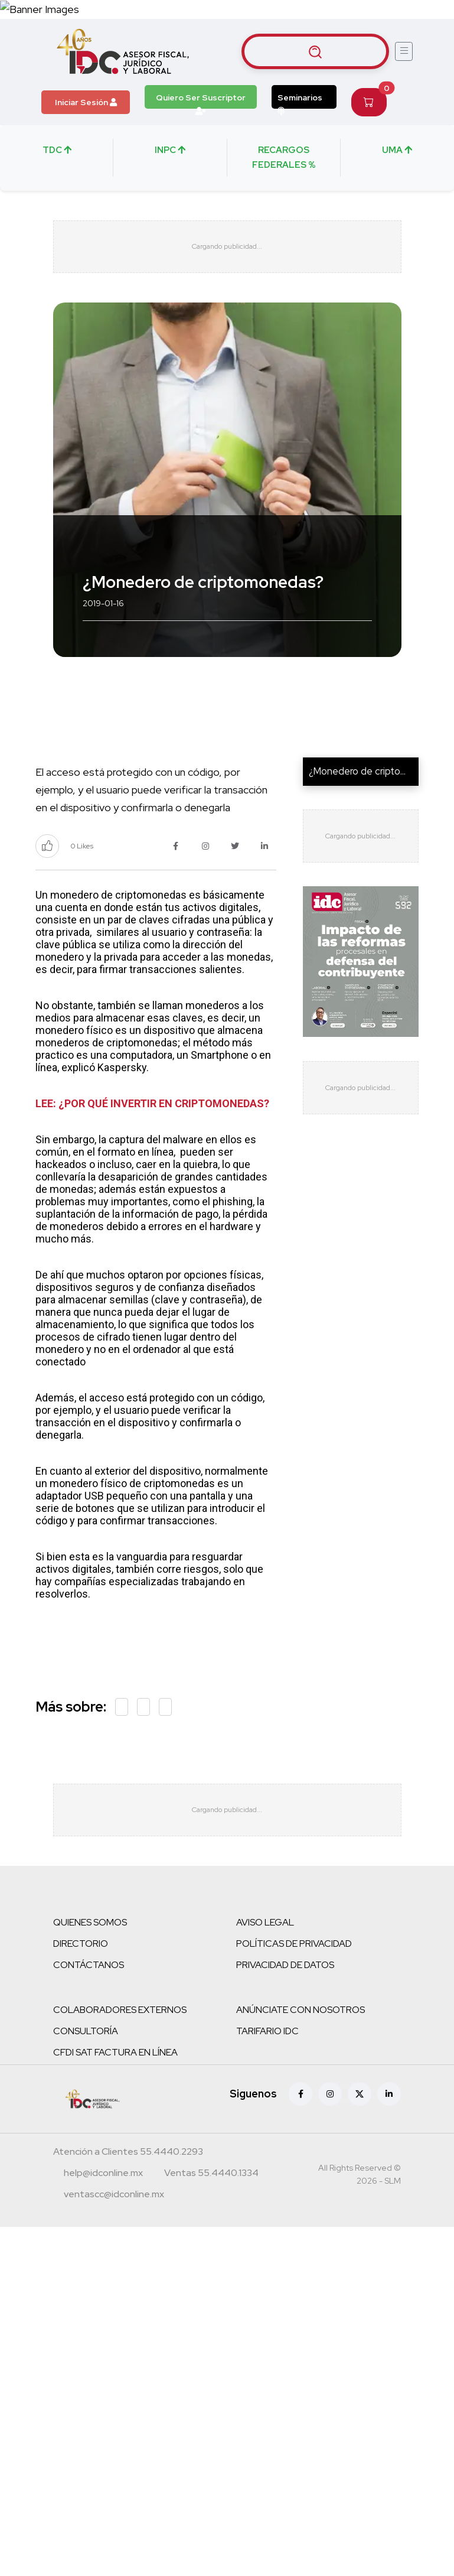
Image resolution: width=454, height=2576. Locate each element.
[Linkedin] (389, 2094)
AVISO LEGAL (265, 1923)
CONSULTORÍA (85, 2031)
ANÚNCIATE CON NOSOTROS (300, 2010)
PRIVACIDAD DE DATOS (285, 1965)
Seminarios (299, 100)
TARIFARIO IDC (267, 2031)
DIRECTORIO (80, 1944)
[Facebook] (300, 2094)
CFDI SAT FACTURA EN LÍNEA (115, 2053)
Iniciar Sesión (86, 102)
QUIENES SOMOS (90, 1923)
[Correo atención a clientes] (103, 2175)
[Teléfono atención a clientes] (128, 2153)
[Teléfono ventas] (211, 2175)
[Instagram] (330, 2094)
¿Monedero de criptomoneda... (375, 771)
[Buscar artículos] (315, 51)
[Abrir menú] (404, 51)
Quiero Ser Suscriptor (201, 100)
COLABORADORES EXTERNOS (120, 2010)
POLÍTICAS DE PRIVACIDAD (294, 1944)
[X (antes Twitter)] (359, 2094)
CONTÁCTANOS (88, 1965)
